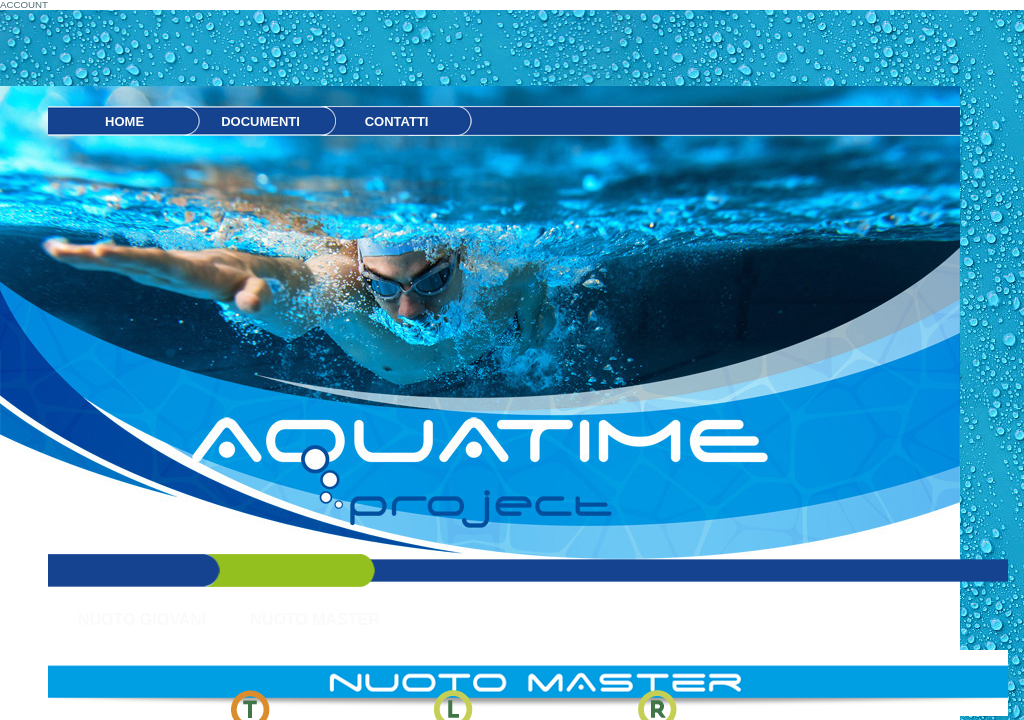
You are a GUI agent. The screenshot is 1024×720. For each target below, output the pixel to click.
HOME (124, 121)
